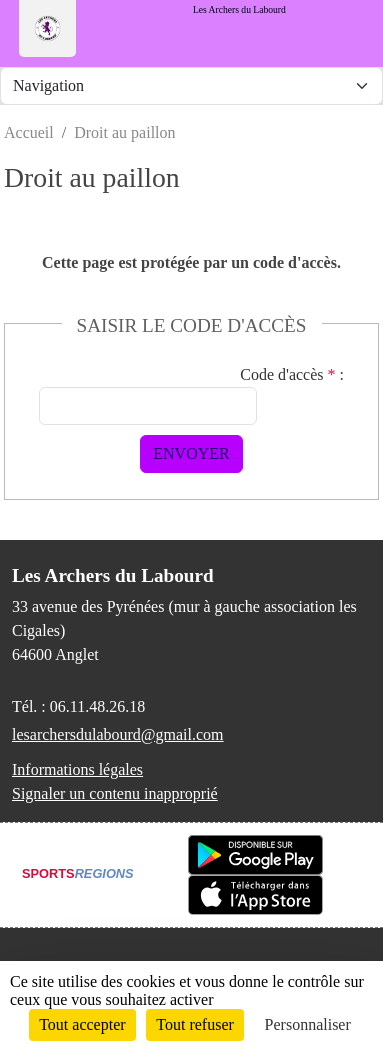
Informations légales (77, 769)
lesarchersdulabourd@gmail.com (118, 734)
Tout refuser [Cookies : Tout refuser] (195, 1024)
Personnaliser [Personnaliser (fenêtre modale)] (308, 1024)
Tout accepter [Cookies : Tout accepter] (82, 1024)
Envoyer (191, 453)
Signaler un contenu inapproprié (115, 793)
